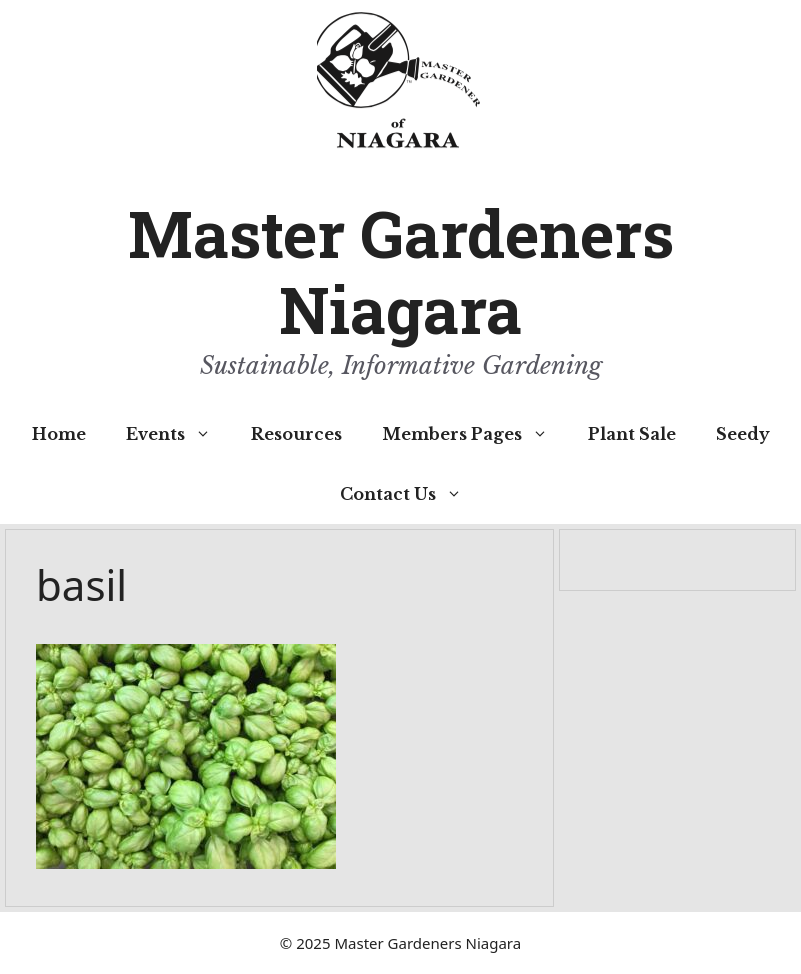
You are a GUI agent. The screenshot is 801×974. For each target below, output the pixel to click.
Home (59, 434)
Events (178, 434)
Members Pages (475, 434)
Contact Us (411, 494)
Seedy (743, 434)
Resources (296, 434)
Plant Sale (632, 434)
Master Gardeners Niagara (401, 271)
